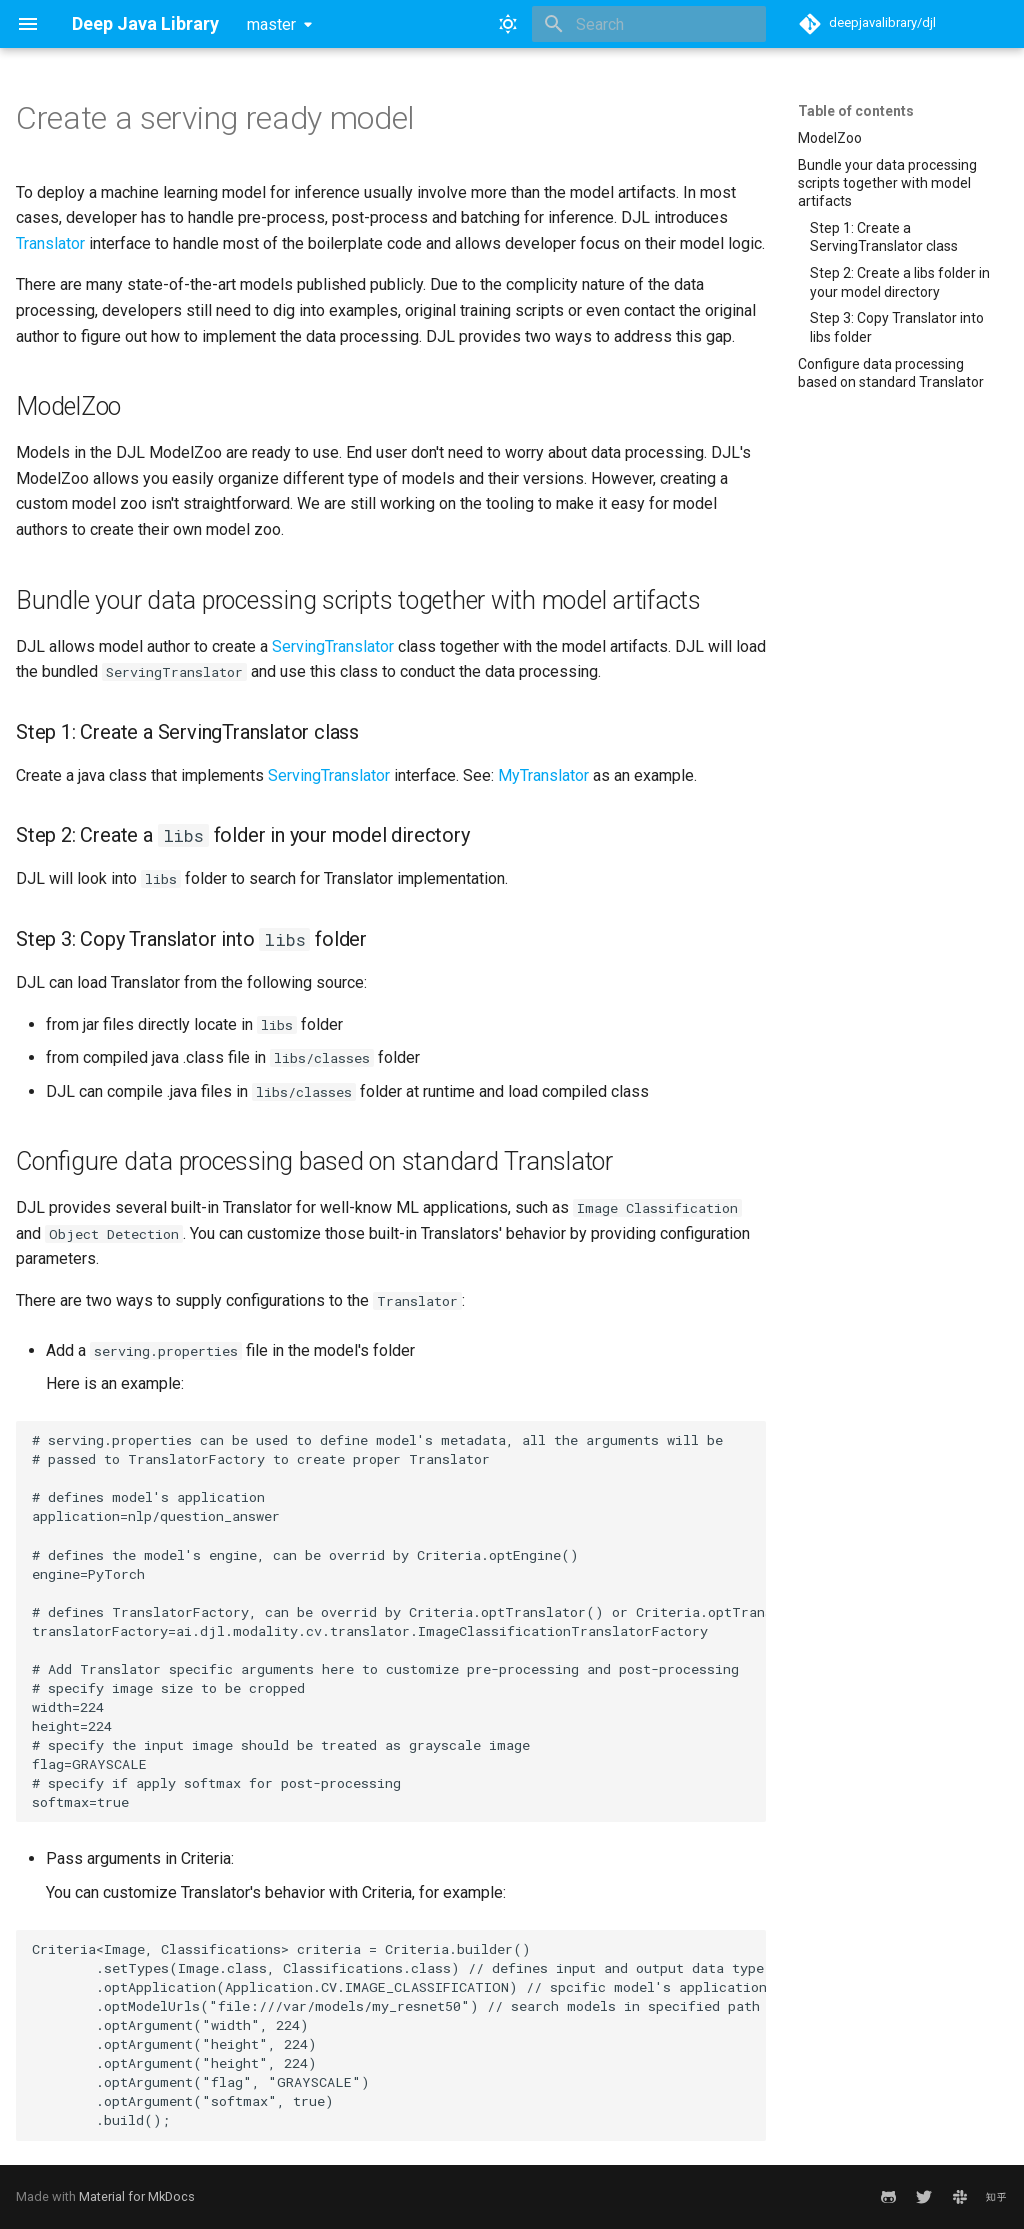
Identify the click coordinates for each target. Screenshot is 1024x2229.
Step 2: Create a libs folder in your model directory (900, 282)
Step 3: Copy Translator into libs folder (897, 327)
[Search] (649, 24)
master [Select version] (271, 24)
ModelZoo (830, 138)
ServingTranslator (333, 646)
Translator (50, 243)
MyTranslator (543, 775)
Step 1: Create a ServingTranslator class (884, 237)
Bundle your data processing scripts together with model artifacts (887, 183)
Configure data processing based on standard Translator (891, 373)
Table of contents (856, 111)
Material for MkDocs (137, 2196)
